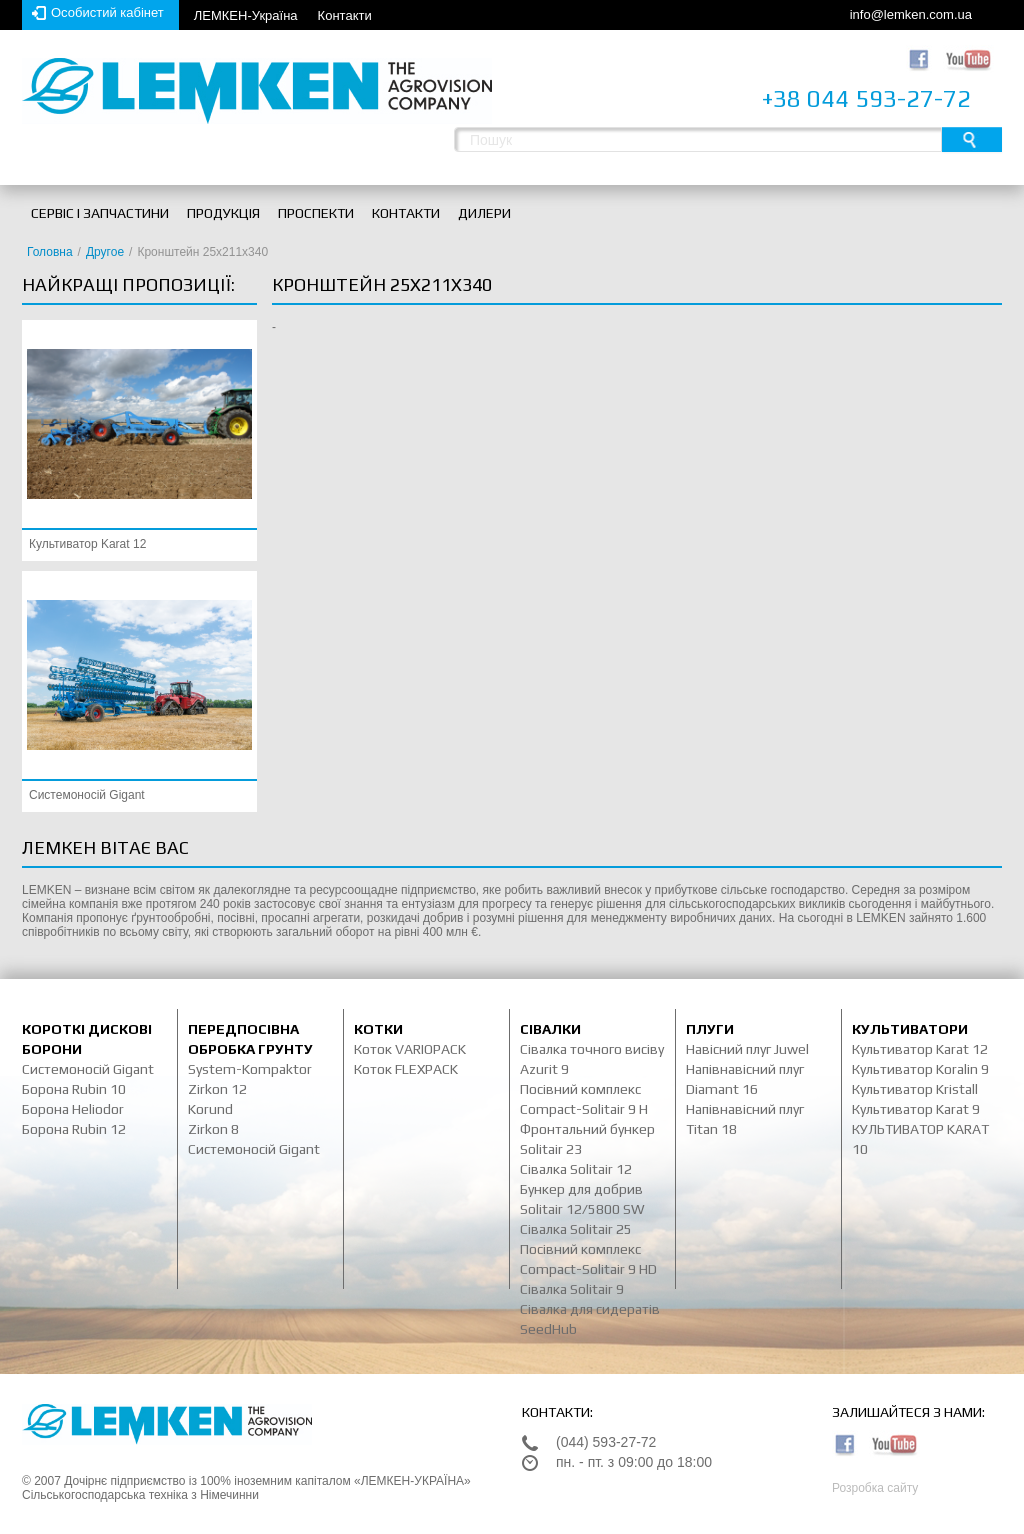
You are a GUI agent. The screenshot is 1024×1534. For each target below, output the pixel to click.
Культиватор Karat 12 (87, 544)
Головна (50, 252)
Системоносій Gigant (87, 795)
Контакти (345, 15)
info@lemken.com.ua (911, 14)
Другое (105, 252)
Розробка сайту (875, 1488)
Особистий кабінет (107, 12)
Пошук (972, 139)
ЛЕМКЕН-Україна (246, 15)
